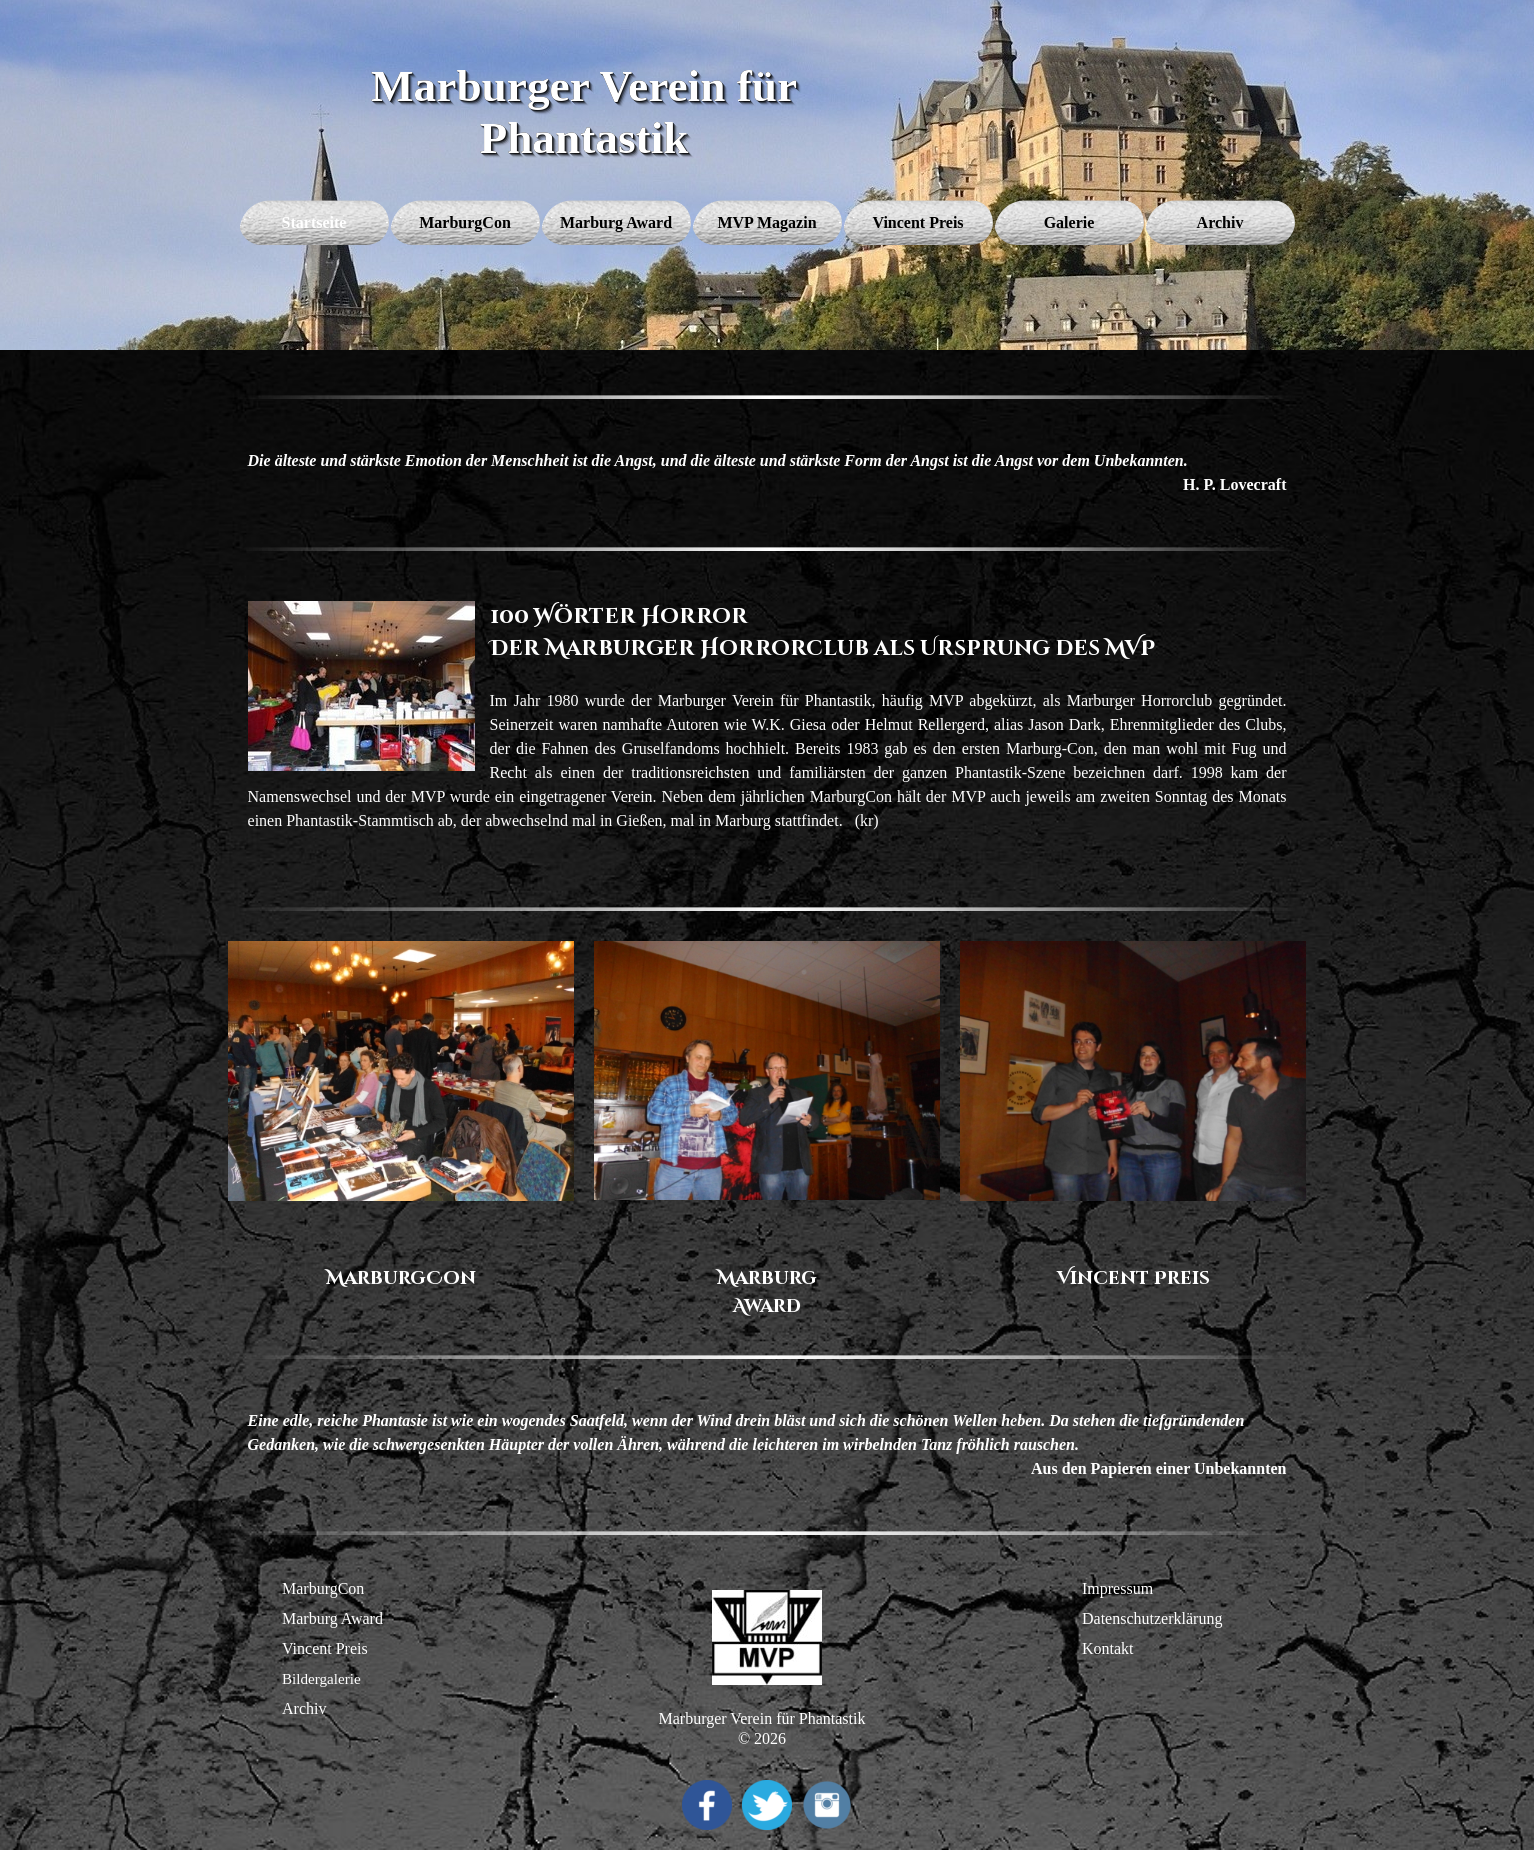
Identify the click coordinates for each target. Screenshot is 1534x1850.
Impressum (1117, 1588)
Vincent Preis (325, 1648)
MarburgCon (323, 1588)
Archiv (304, 1708)
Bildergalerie (321, 1679)
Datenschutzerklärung (1152, 1618)
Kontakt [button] (1108, 1648)
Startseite (314, 222)
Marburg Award (332, 1618)
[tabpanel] (767, 473)
